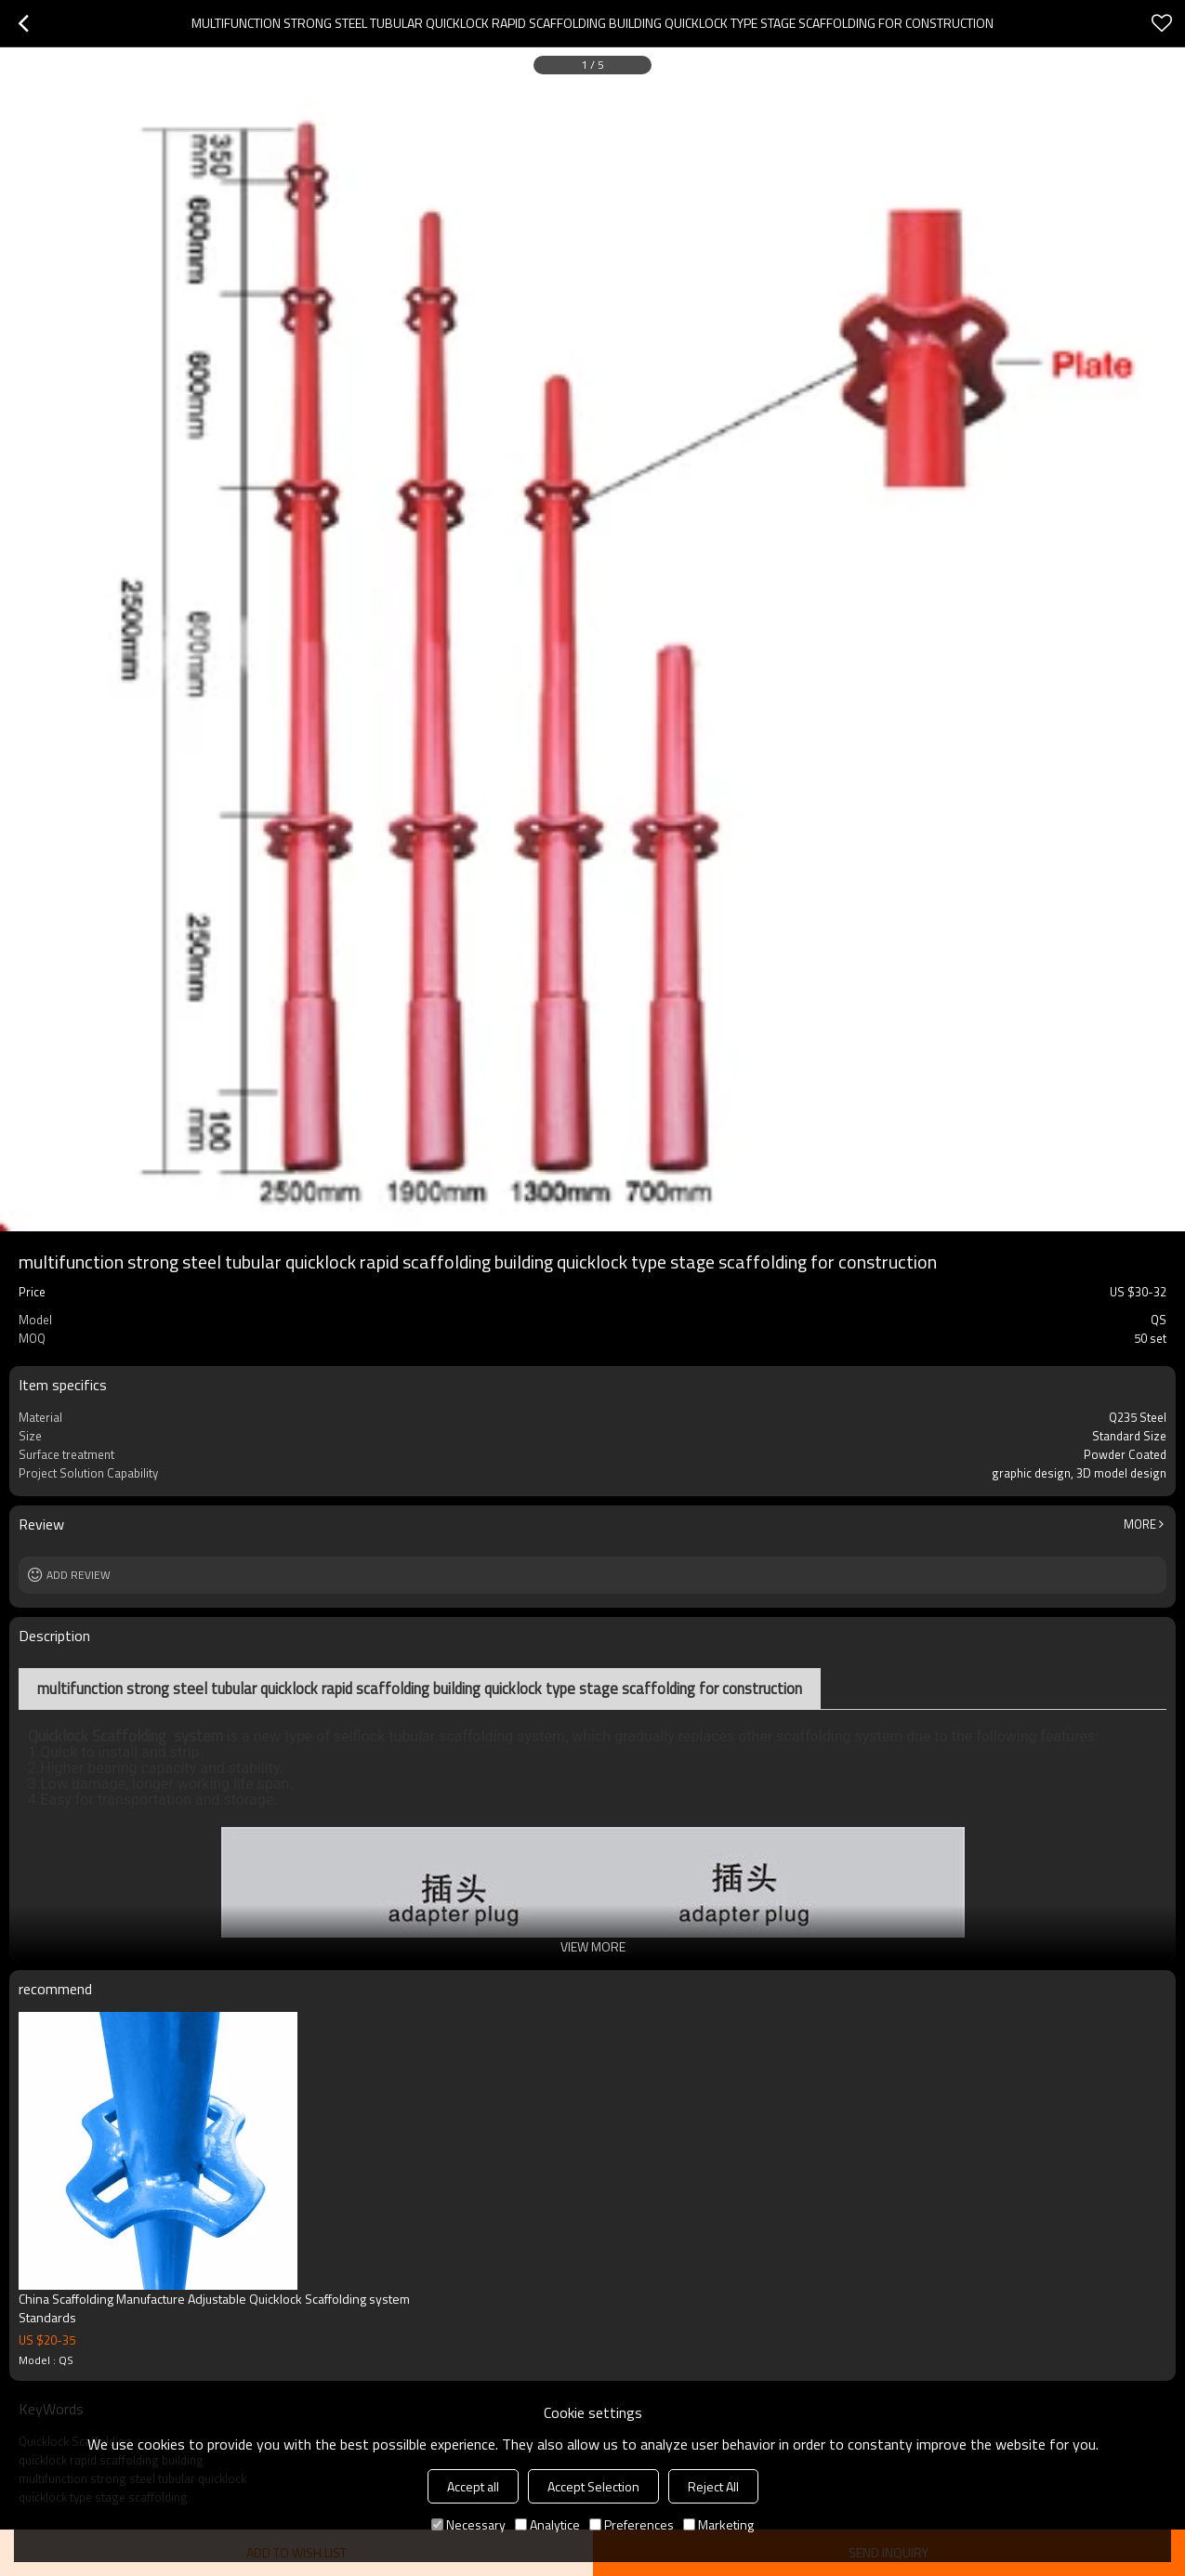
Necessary (468, 2524)
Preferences (631, 2524)
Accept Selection (593, 2486)
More (1140, 1524)
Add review (78, 1575)
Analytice (547, 2524)
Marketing (718, 2524)
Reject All (713, 2486)
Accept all (473, 2486)
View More (592, 1946)
